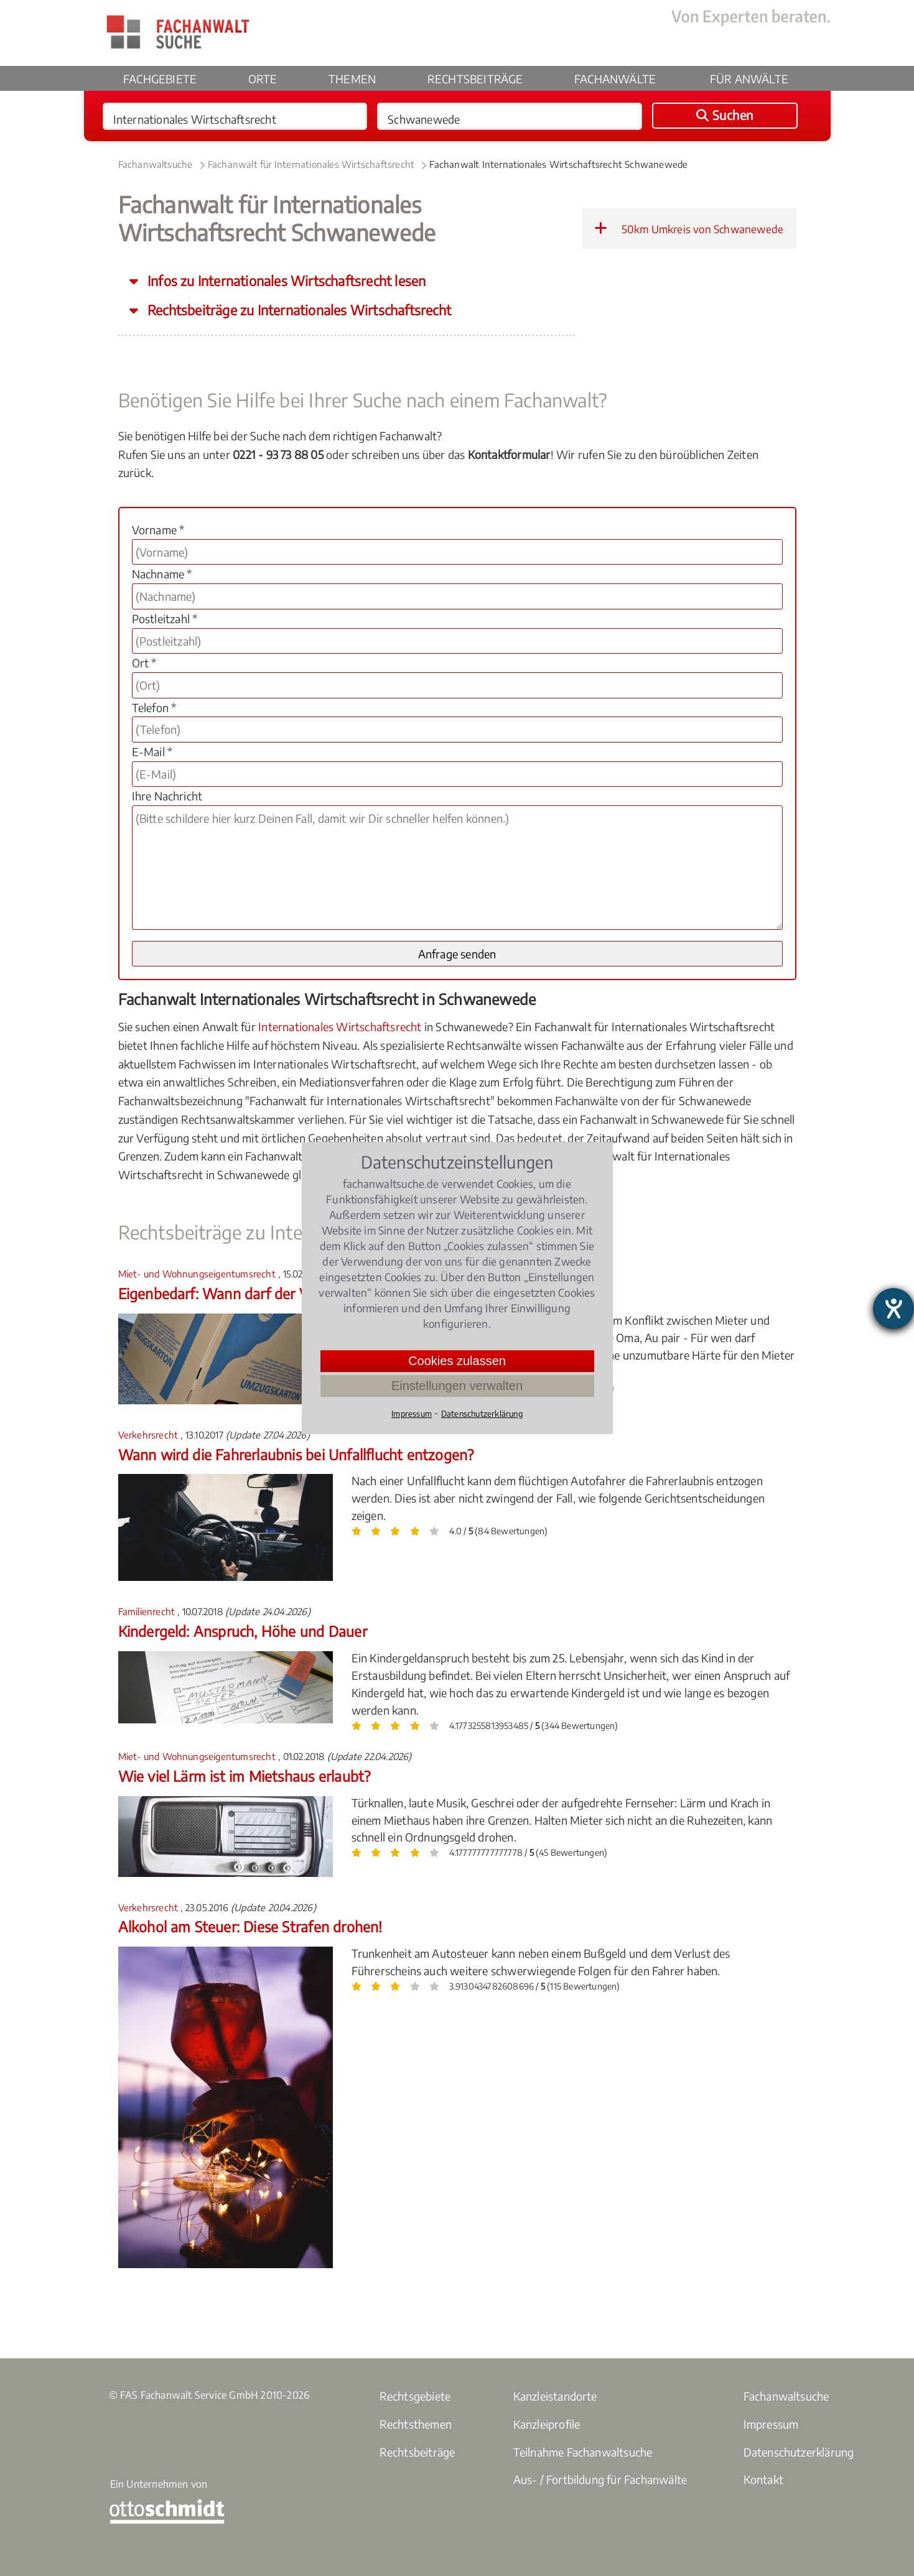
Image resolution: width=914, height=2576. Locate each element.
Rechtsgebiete (415, 2396)
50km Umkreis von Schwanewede (689, 228)
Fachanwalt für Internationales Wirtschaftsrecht (311, 164)
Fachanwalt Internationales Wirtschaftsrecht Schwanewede (558, 164)
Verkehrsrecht (149, 1434)
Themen (352, 79)
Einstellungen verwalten (457, 1385)
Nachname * (162, 574)
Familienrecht (148, 1611)
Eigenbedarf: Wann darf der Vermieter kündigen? (275, 1293)
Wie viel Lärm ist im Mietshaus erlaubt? (244, 1776)
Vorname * (158, 529)
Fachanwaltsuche (155, 164)
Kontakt (763, 2479)
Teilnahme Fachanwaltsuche (583, 2452)
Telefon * (154, 707)
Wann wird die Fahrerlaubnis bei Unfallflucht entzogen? (296, 1454)
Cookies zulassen (457, 1361)
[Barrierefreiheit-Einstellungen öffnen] (893, 1308)
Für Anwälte (749, 79)
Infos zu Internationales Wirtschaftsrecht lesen (285, 280)
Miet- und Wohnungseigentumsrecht (198, 1273)
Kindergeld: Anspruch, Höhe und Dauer (242, 1631)
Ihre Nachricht (167, 796)
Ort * (144, 663)
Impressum (771, 2424)
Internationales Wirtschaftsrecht (339, 1026)
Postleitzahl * (165, 618)
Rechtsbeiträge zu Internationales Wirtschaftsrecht (297, 310)
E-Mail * (152, 751)
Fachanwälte (615, 79)
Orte (262, 79)
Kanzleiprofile (547, 2424)
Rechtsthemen (416, 2424)
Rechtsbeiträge (475, 79)
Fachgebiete (160, 79)
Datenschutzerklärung (799, 2452)
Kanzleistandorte (555, 2396)
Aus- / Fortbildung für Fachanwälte (600, 2479)
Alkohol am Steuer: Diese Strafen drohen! (250, 1926)
